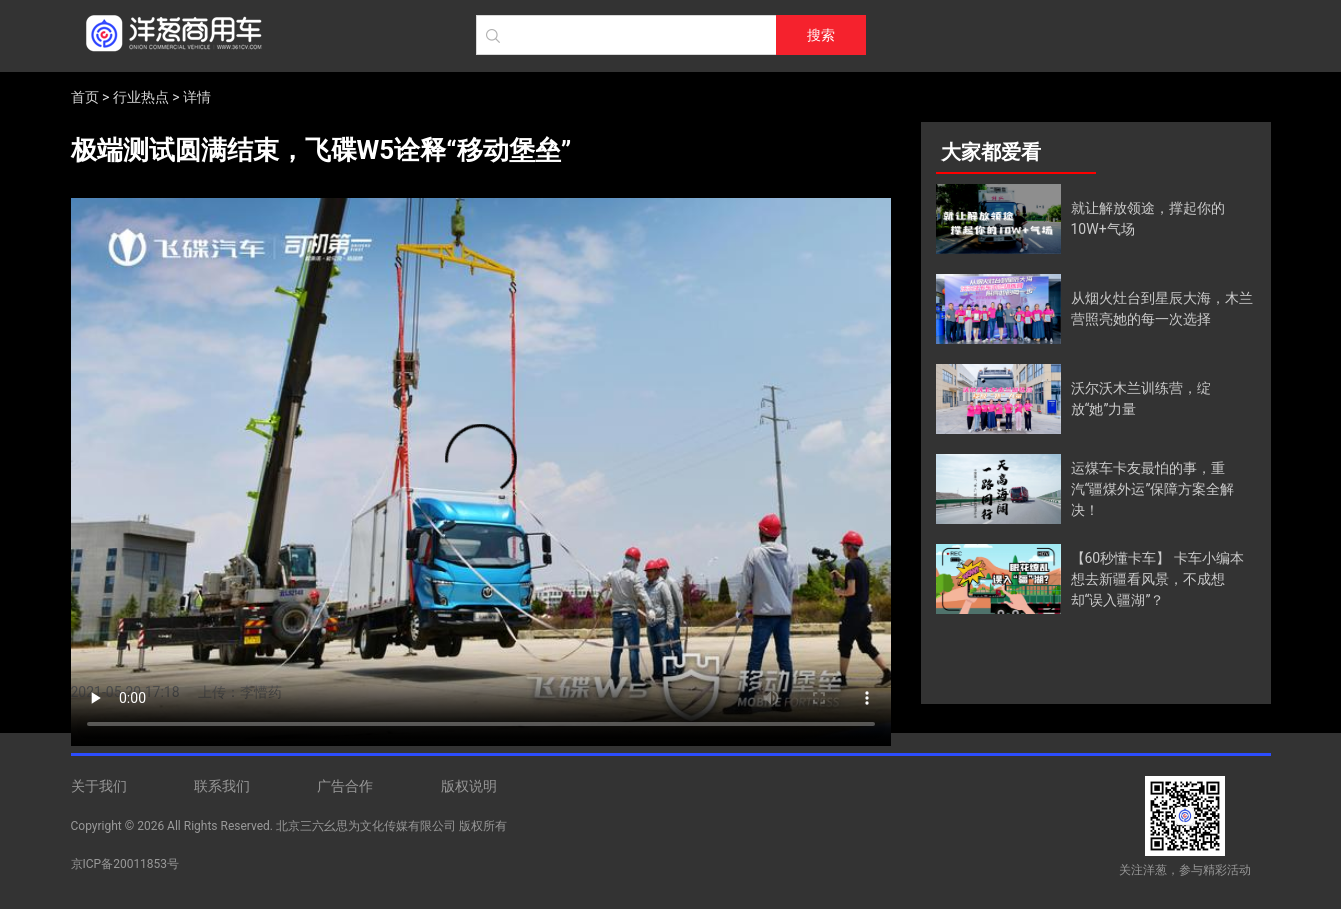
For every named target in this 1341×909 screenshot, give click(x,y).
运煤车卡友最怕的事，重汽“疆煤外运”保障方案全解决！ (1153, 489)
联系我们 (222, 786)
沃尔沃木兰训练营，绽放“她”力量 (1141, 398)
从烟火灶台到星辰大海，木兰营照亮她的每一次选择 (1162, 308)
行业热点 (141, 97)
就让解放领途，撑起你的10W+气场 (1148, 218)
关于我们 (99, 786)
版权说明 (469, 786)
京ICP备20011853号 (125, 864)
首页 (85, 97)
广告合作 (345, 786)
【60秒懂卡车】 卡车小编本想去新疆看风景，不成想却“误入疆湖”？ (1157, 579)
